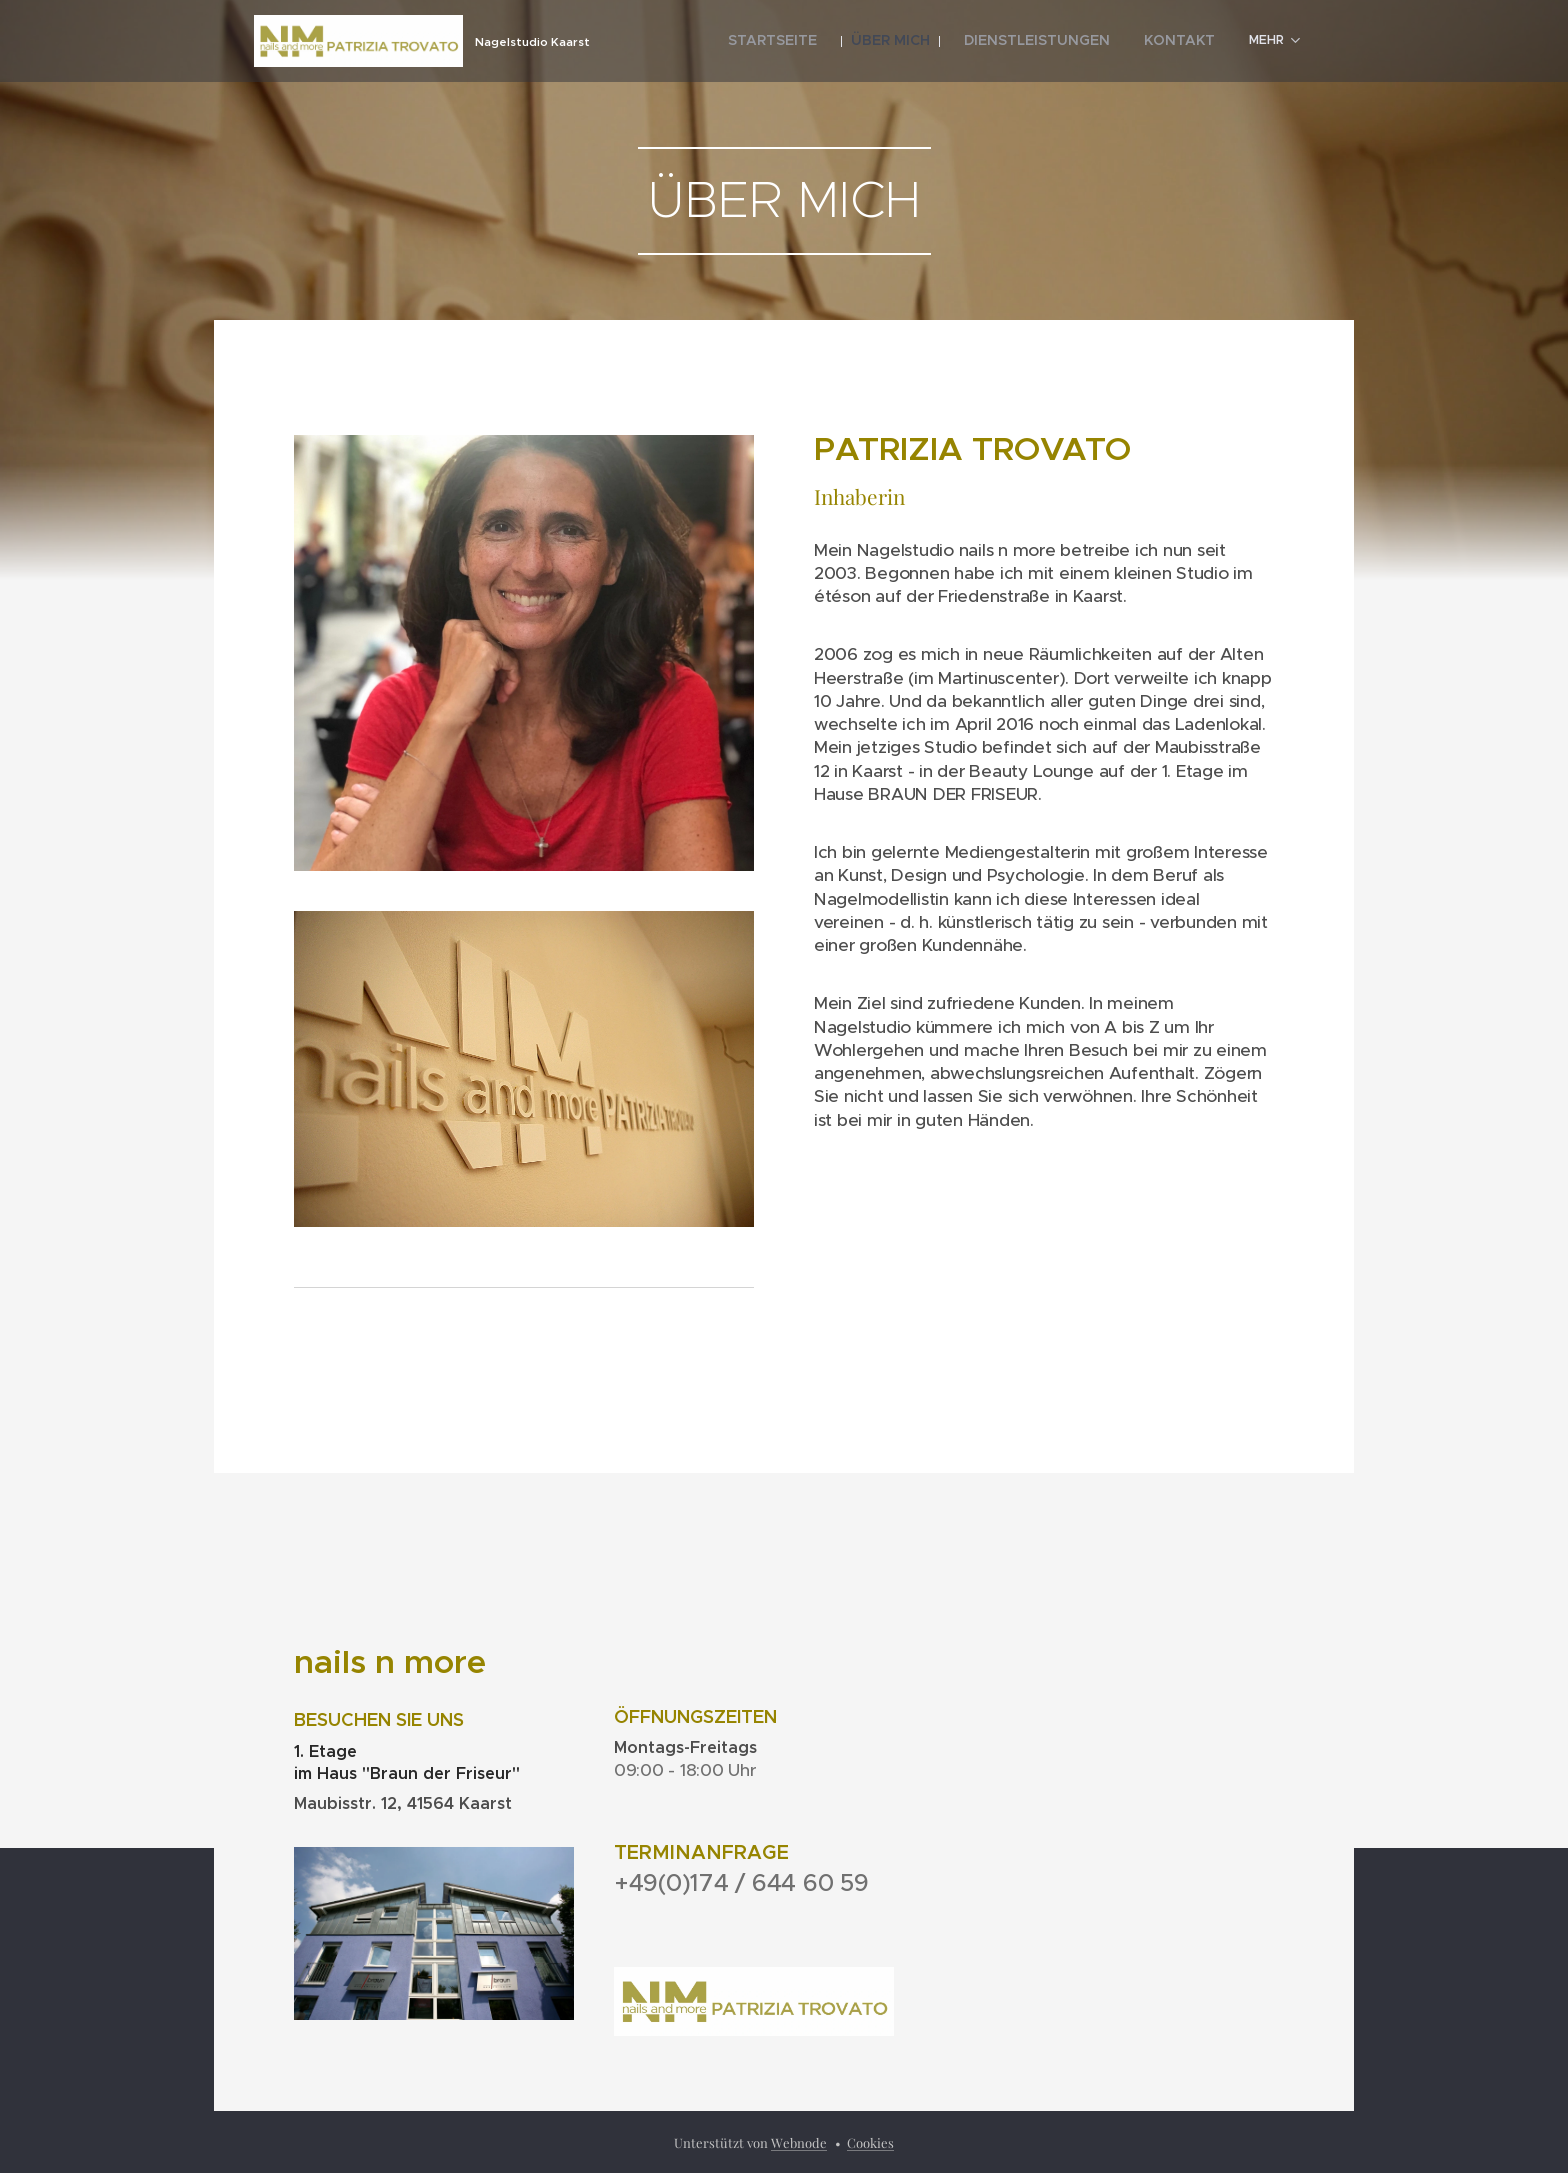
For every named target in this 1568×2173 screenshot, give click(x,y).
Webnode (799, 2142)
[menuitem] (819, 41)
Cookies (870, 2142)
